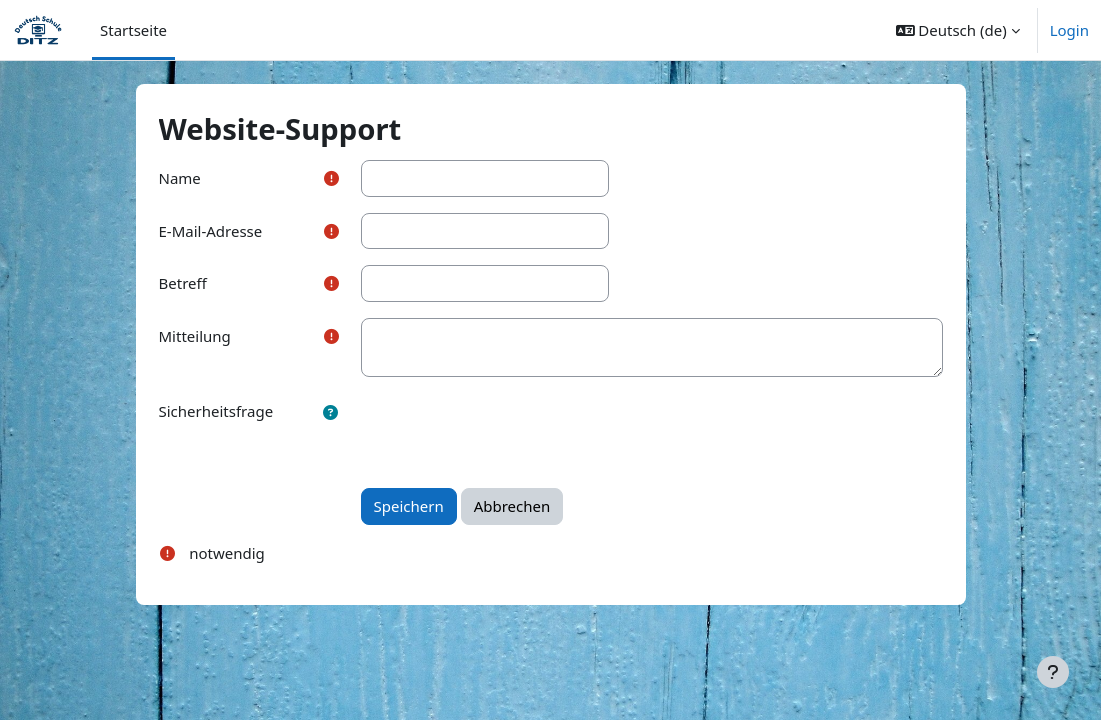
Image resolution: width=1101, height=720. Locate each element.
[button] (958, 30)
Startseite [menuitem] (133, 30)
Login (1069, 30)
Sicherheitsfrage (216, 411)
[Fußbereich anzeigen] (1053, 672)
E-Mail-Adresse (211, 231)
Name (180, 178)
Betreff (183, 283)
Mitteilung (195, 336)
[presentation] (513, 432)
